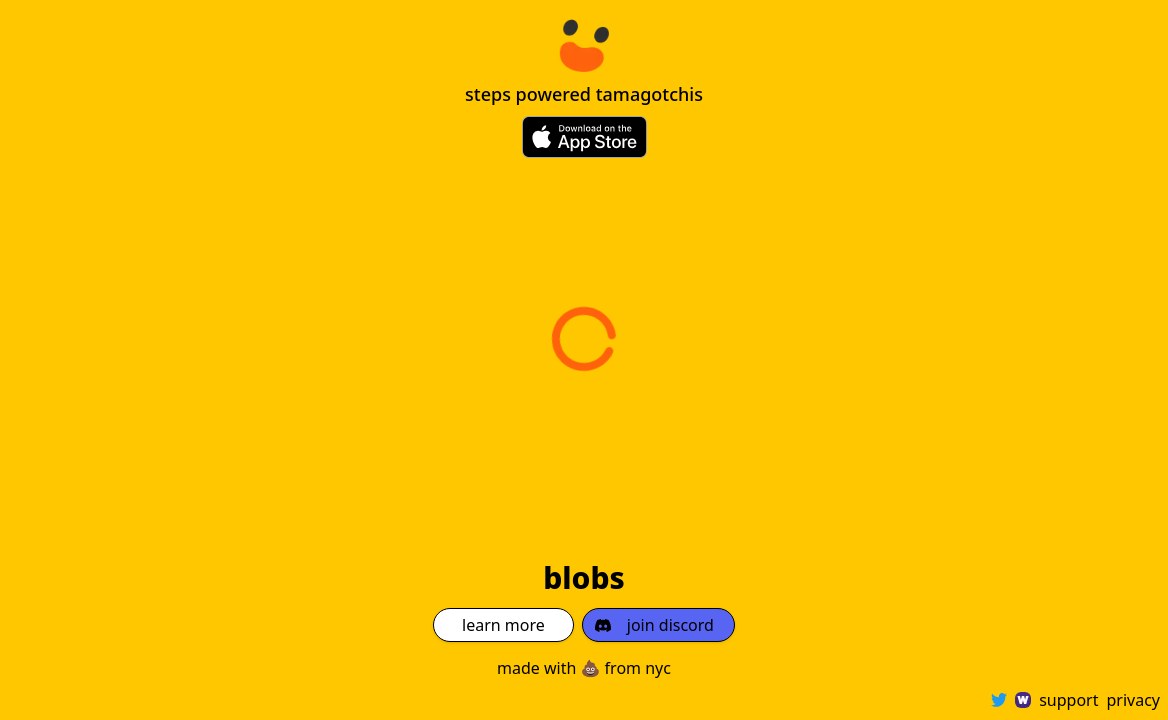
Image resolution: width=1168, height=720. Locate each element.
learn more (503, 625)
